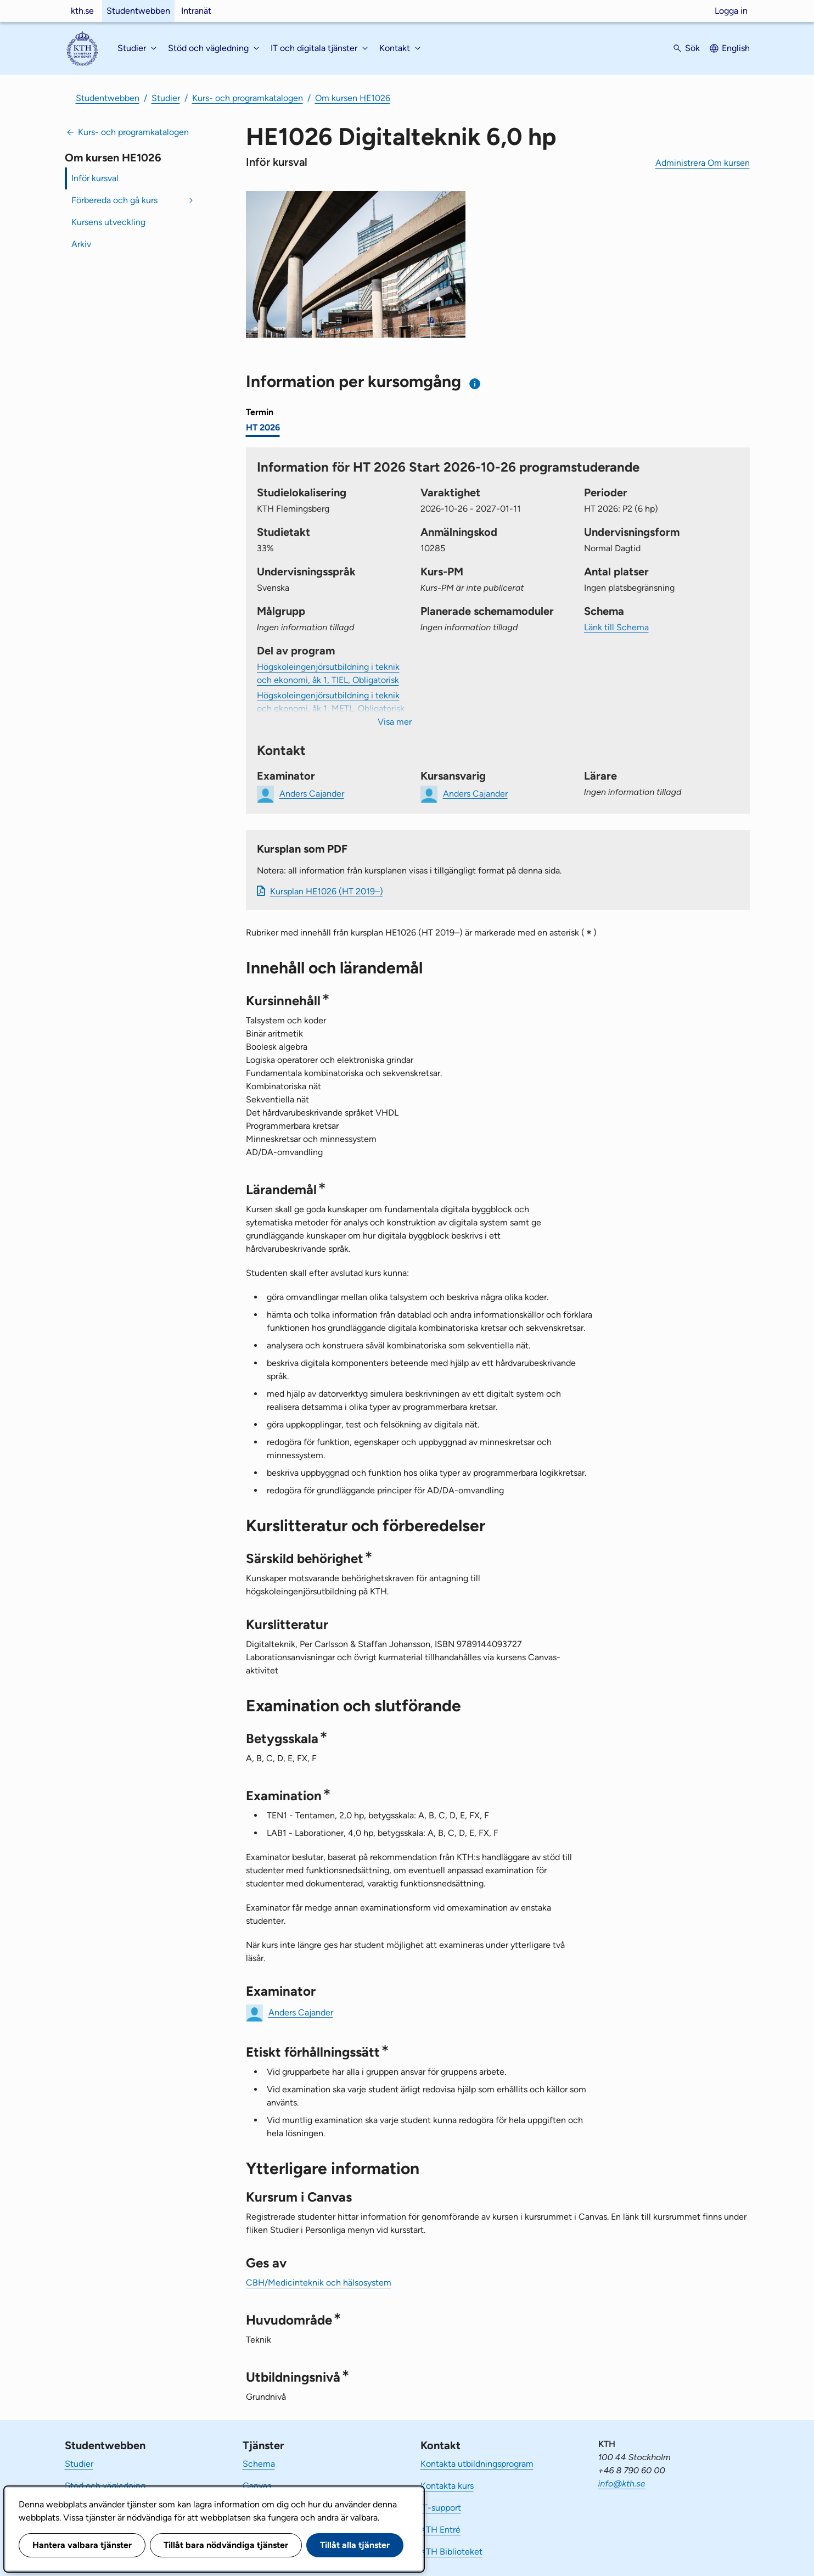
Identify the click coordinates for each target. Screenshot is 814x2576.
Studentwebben (138, 10)
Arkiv (81, 244)
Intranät (196, 10)
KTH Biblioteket (451, 2551)
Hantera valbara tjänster (82, 2545)
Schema (259, 2464)
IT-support (440, 2507)
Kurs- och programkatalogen (247, 98)
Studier (165, 98)
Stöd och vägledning (105, 2485)
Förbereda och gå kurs (114, 200)
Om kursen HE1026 (352, 98)
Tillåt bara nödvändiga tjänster (226, 2545)
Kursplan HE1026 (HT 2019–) (326, 891)
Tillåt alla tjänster (355, 2545)
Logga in (731, 10)
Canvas (257, 2485)
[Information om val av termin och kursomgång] (475, 383)
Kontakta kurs (447, 2485)
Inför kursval (95, 178)
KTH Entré (440, 2529)
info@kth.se (621, 2483)
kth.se (82, 10)
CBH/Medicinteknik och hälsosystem (318, 2282)
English (736, 48)
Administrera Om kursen (702, 163)
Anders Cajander (300, 2012)
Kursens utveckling (108, 222)
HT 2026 (263, 427)
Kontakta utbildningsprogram (477, 2464)
